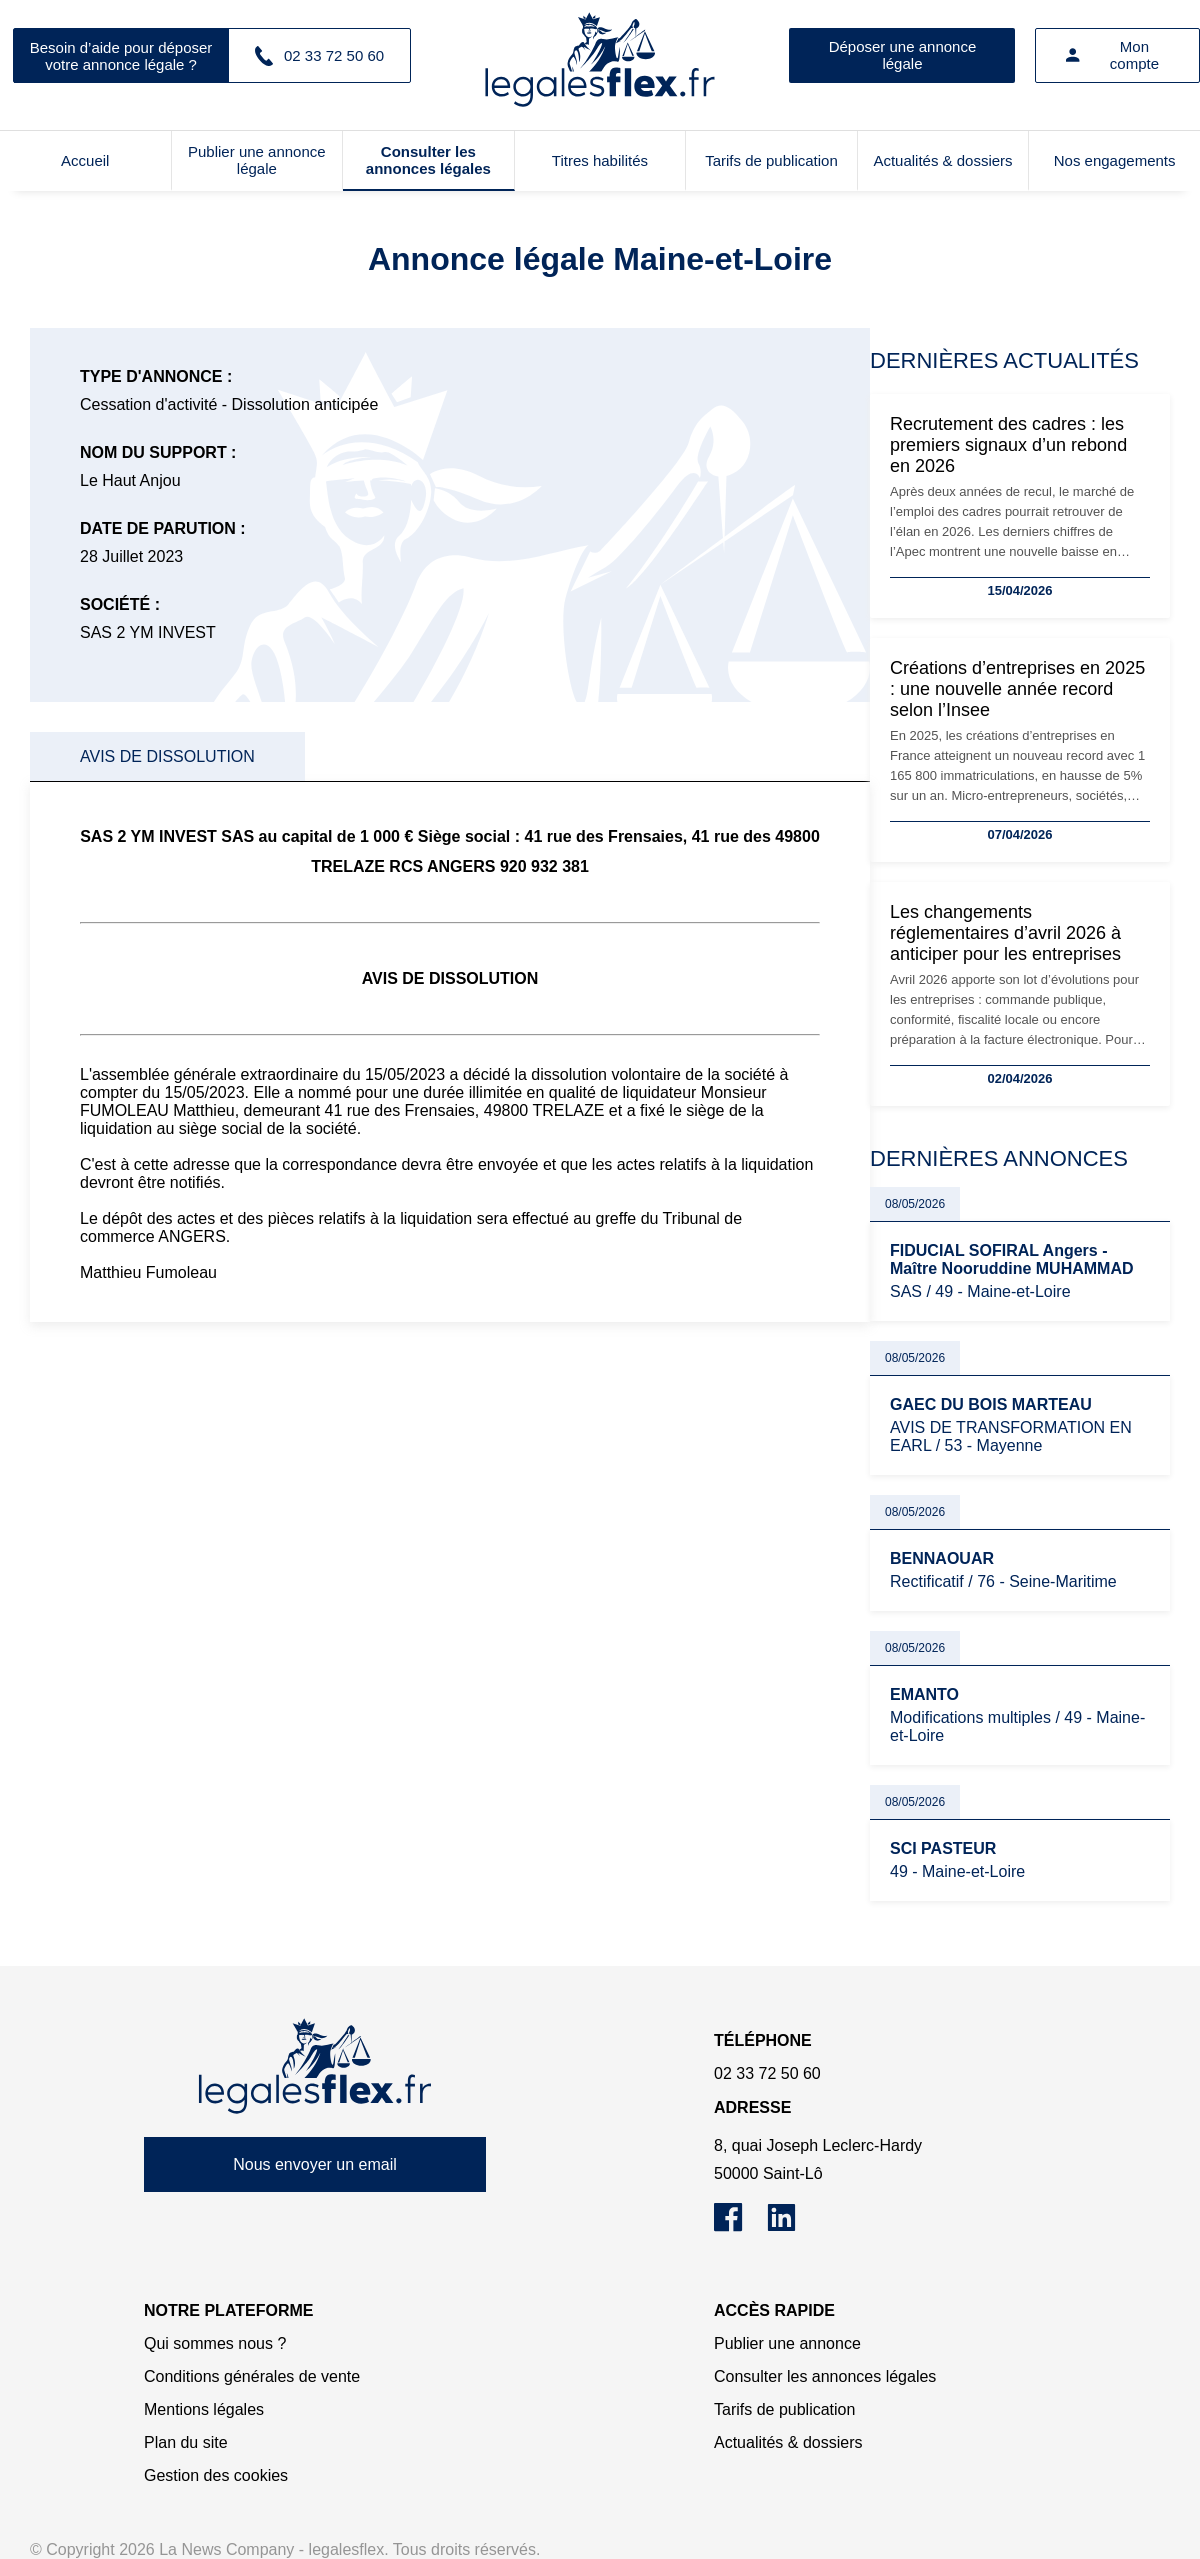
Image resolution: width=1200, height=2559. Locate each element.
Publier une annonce (787, 2343)
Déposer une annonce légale (903, 55)
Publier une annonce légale (257, 160)
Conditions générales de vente (252, 2376)
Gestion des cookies (216, 2475)
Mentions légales (204, 2409)
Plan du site (186, 2442)
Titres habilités (600, 160)
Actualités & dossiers (942, 160)
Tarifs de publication (771, 160)
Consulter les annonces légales (428, 160)
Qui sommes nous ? (215, 2343)
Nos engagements (1115, 160)
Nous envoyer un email (315, 2164)
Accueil (85, 160)
